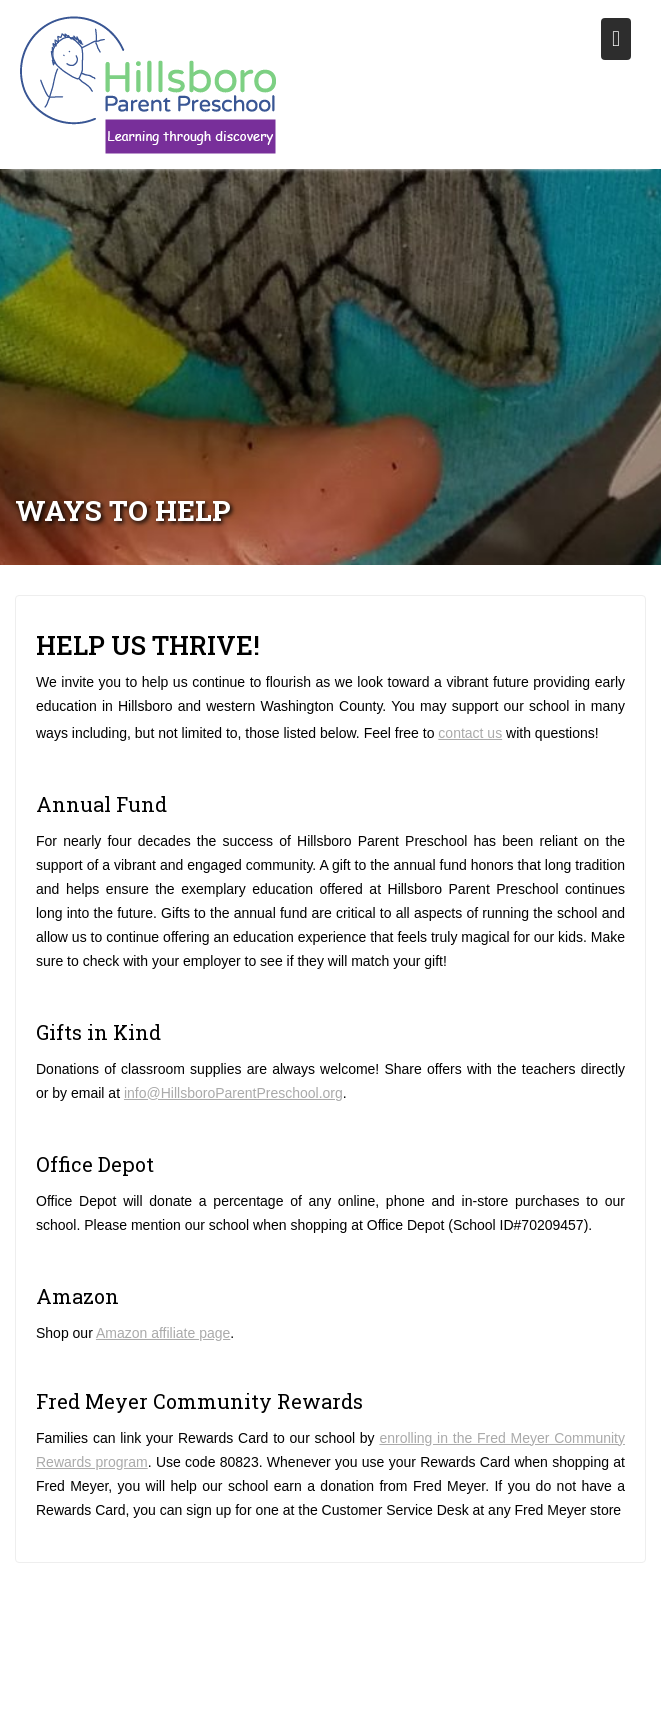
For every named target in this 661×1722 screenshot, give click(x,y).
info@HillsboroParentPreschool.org (233, 1093)
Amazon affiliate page (163, 1333)
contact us (470, 733)
